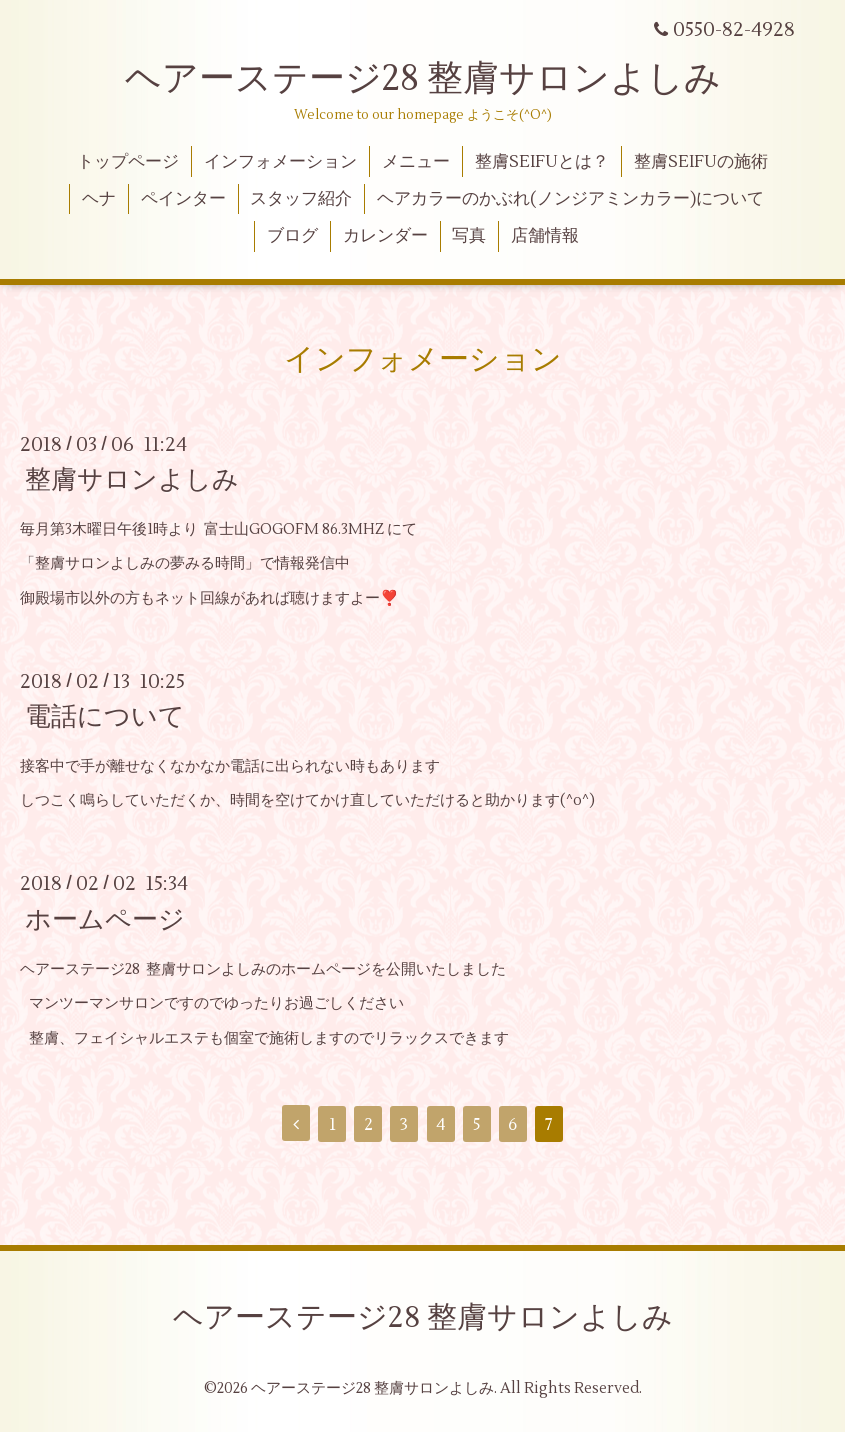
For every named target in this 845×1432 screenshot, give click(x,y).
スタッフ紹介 (301, 199)
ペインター (183, 199)
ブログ (292, 236)
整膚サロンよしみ (132, 480)
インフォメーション (280, 162)
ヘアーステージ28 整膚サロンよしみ (423, 79)
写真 (469, 236)
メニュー (416, 162)
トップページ (128, 162)
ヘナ (99, 199)
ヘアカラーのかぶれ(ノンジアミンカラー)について (570, 199)
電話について (105, 717)
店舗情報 (545, 236)
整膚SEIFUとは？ (542, 162)
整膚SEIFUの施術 (701, 162)
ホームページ (105, 919)
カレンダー (385, 236)
